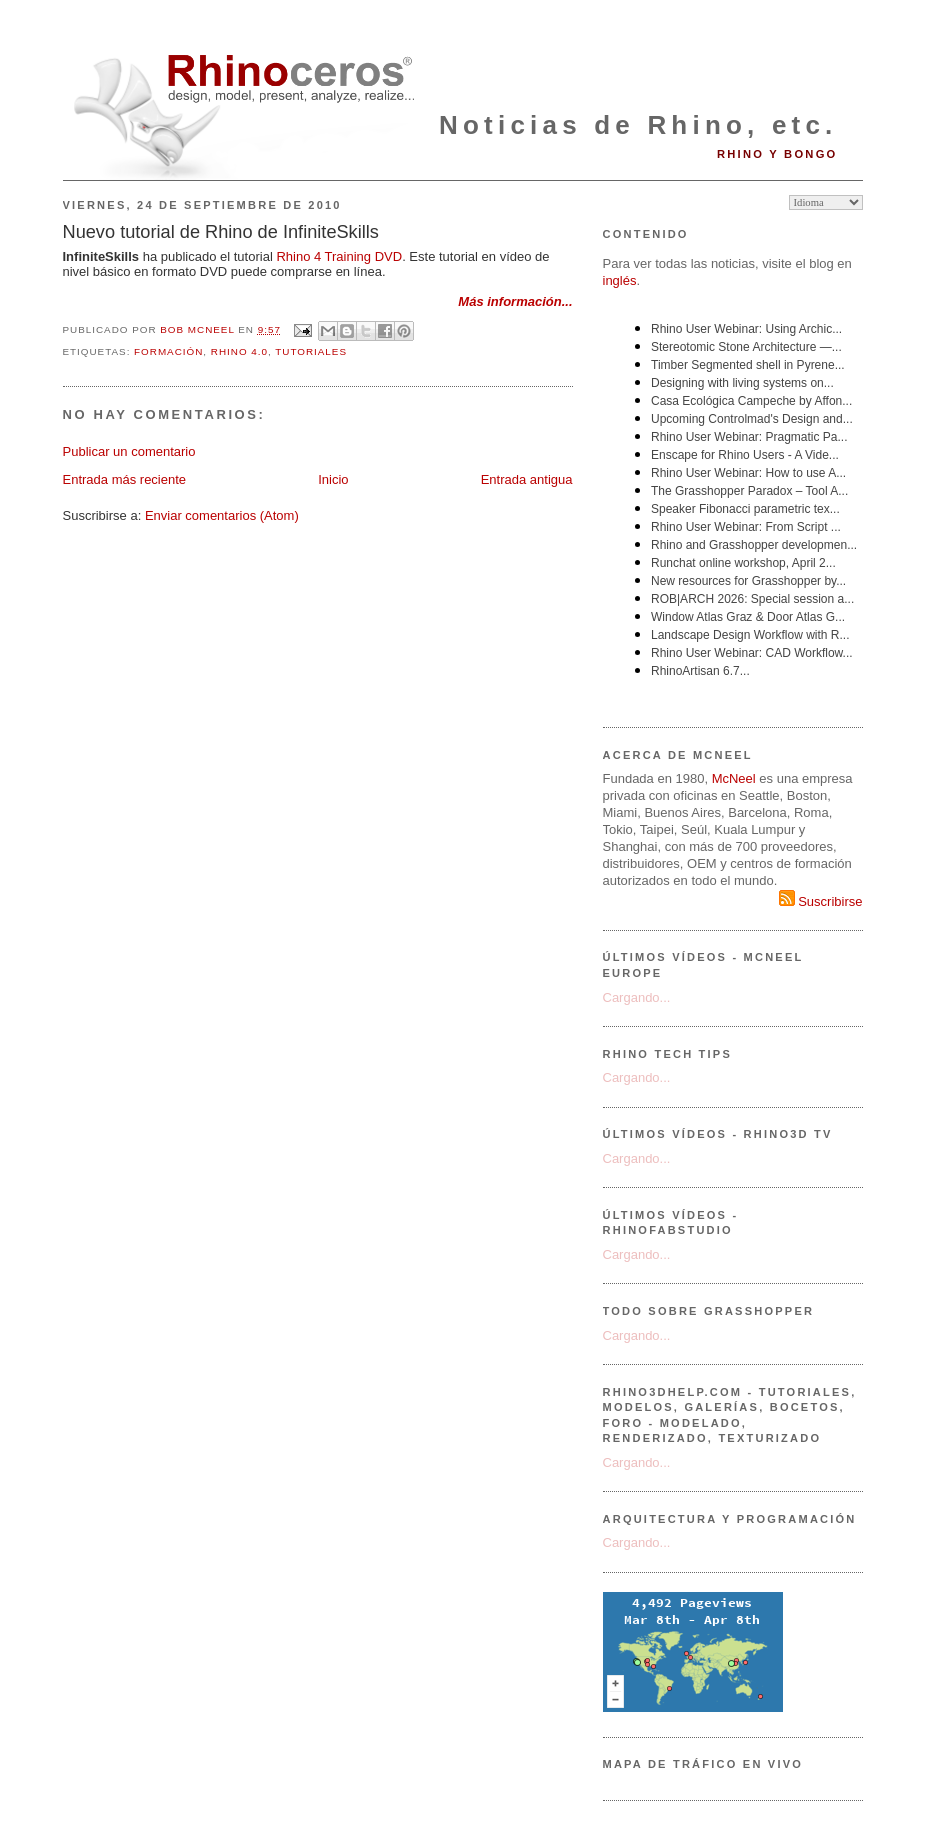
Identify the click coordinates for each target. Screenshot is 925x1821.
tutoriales (311, 351)
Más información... (515, 301)
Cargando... (637, 997)
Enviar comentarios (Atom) (222, 515)
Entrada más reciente (125, 479)
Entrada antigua (527, 479)
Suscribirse (821, 901)
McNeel (734, 778)
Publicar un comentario (129, 451)
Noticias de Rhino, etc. (638, 125)
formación (168, 351)
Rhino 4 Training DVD (339, 256)
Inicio (333, 479)
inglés (620, 280)
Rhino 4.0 (239, 351)
